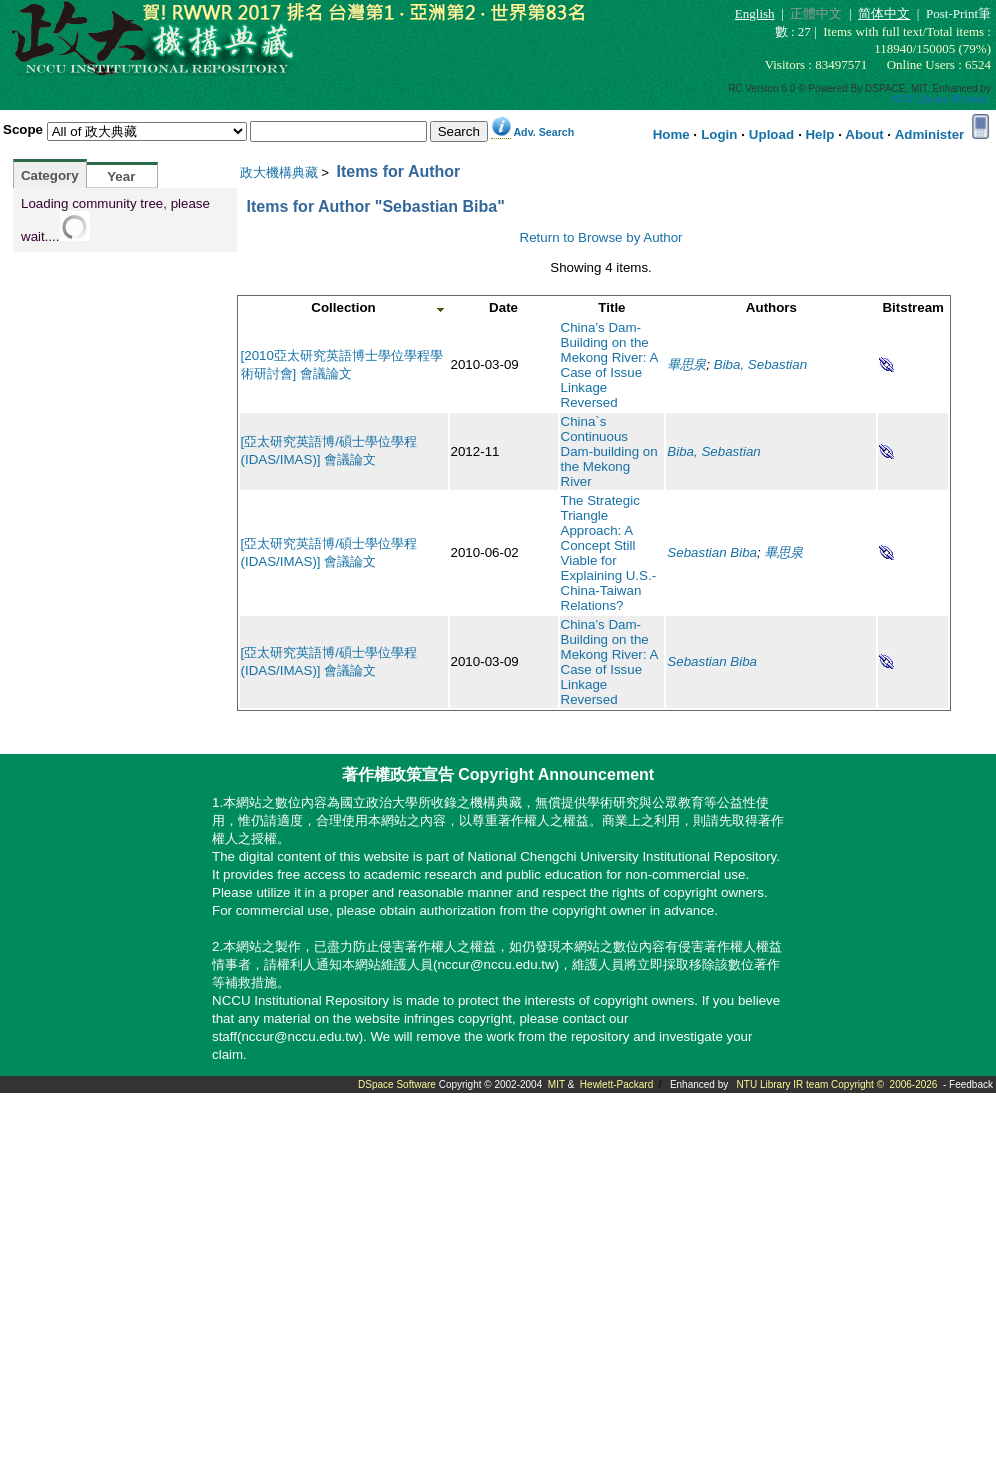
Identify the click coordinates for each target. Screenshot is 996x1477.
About (864, 134)
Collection (343, 307)
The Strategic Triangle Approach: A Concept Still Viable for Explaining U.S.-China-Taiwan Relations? (609, 553)
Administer (930, 134)
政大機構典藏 (279, 172)
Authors (771, 307)
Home (671, 134)
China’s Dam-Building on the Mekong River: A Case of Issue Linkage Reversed (609, 365)
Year (121, 176)
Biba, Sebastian (760, 364)
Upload (771, 134)
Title (611, 307)
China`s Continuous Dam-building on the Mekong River (609, 451)
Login (719, 134)
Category (50, 175)
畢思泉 (686, 364)
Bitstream (912, 307)
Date (503, 307)
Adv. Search (543, 132)
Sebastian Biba (712, 552)
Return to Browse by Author (601, 237)
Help (819, 134)
